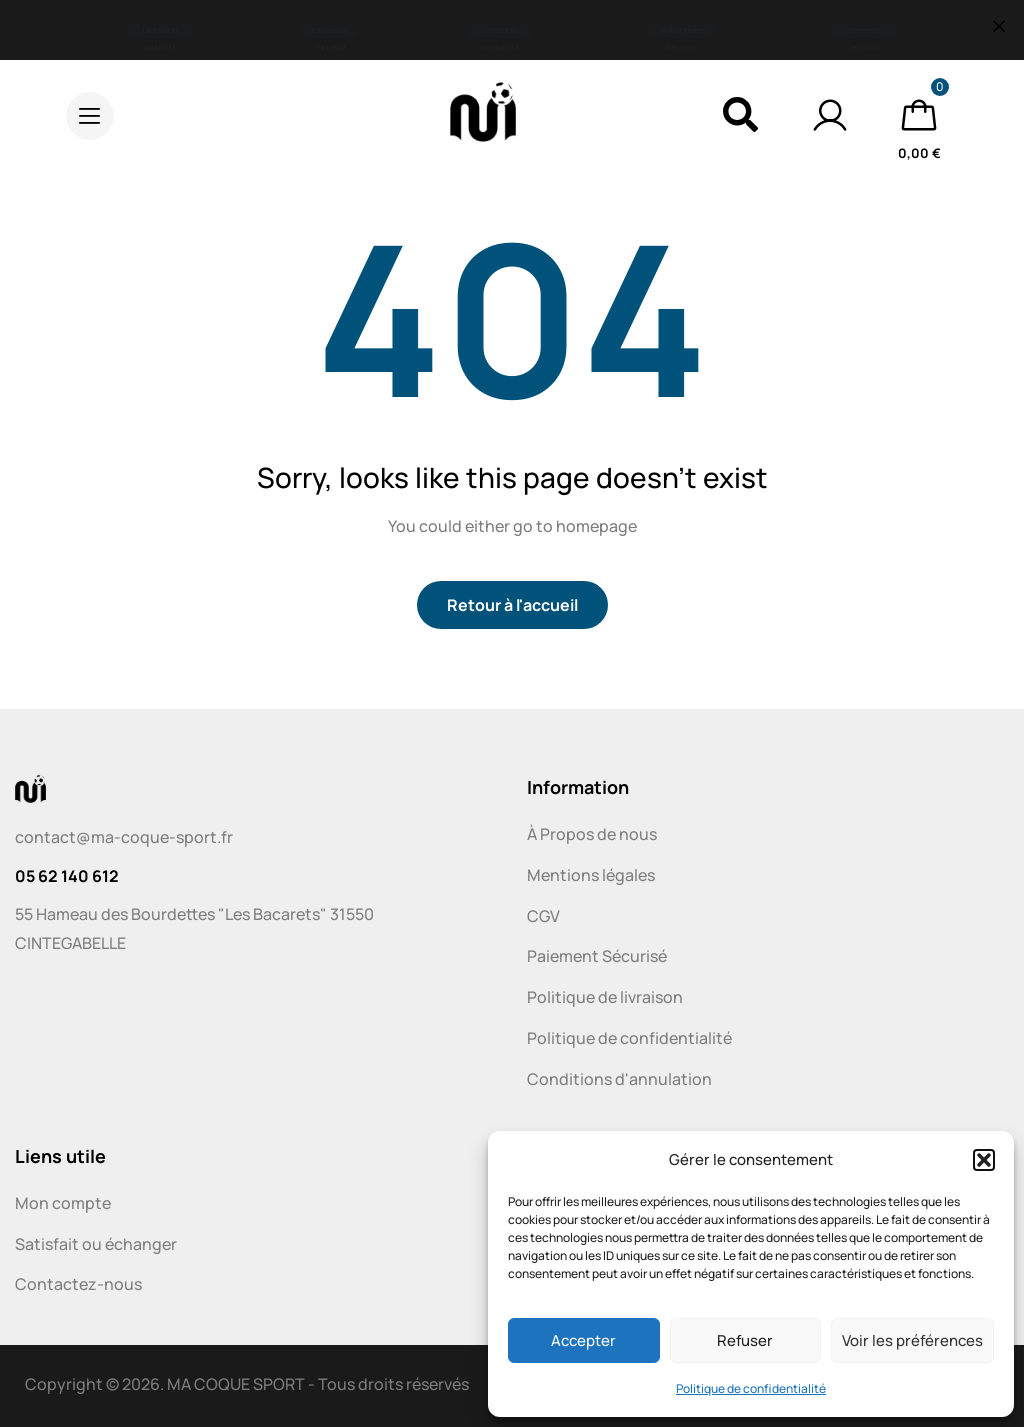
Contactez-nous (78, 1284)
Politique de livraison (605, 997)
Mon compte (63, 1203)
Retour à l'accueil (512, 605)
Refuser (745, 1340)
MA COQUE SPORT (236, 1384)
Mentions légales (591, 875)
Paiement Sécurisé (597, 956)
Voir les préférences (912, 1340)
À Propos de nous (592, 834)
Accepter (583, 1340)
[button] (984, 1160)
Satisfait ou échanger (96, 1244)
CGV (543, 916)
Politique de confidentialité (751, 1388)
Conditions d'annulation (619, 1079)
